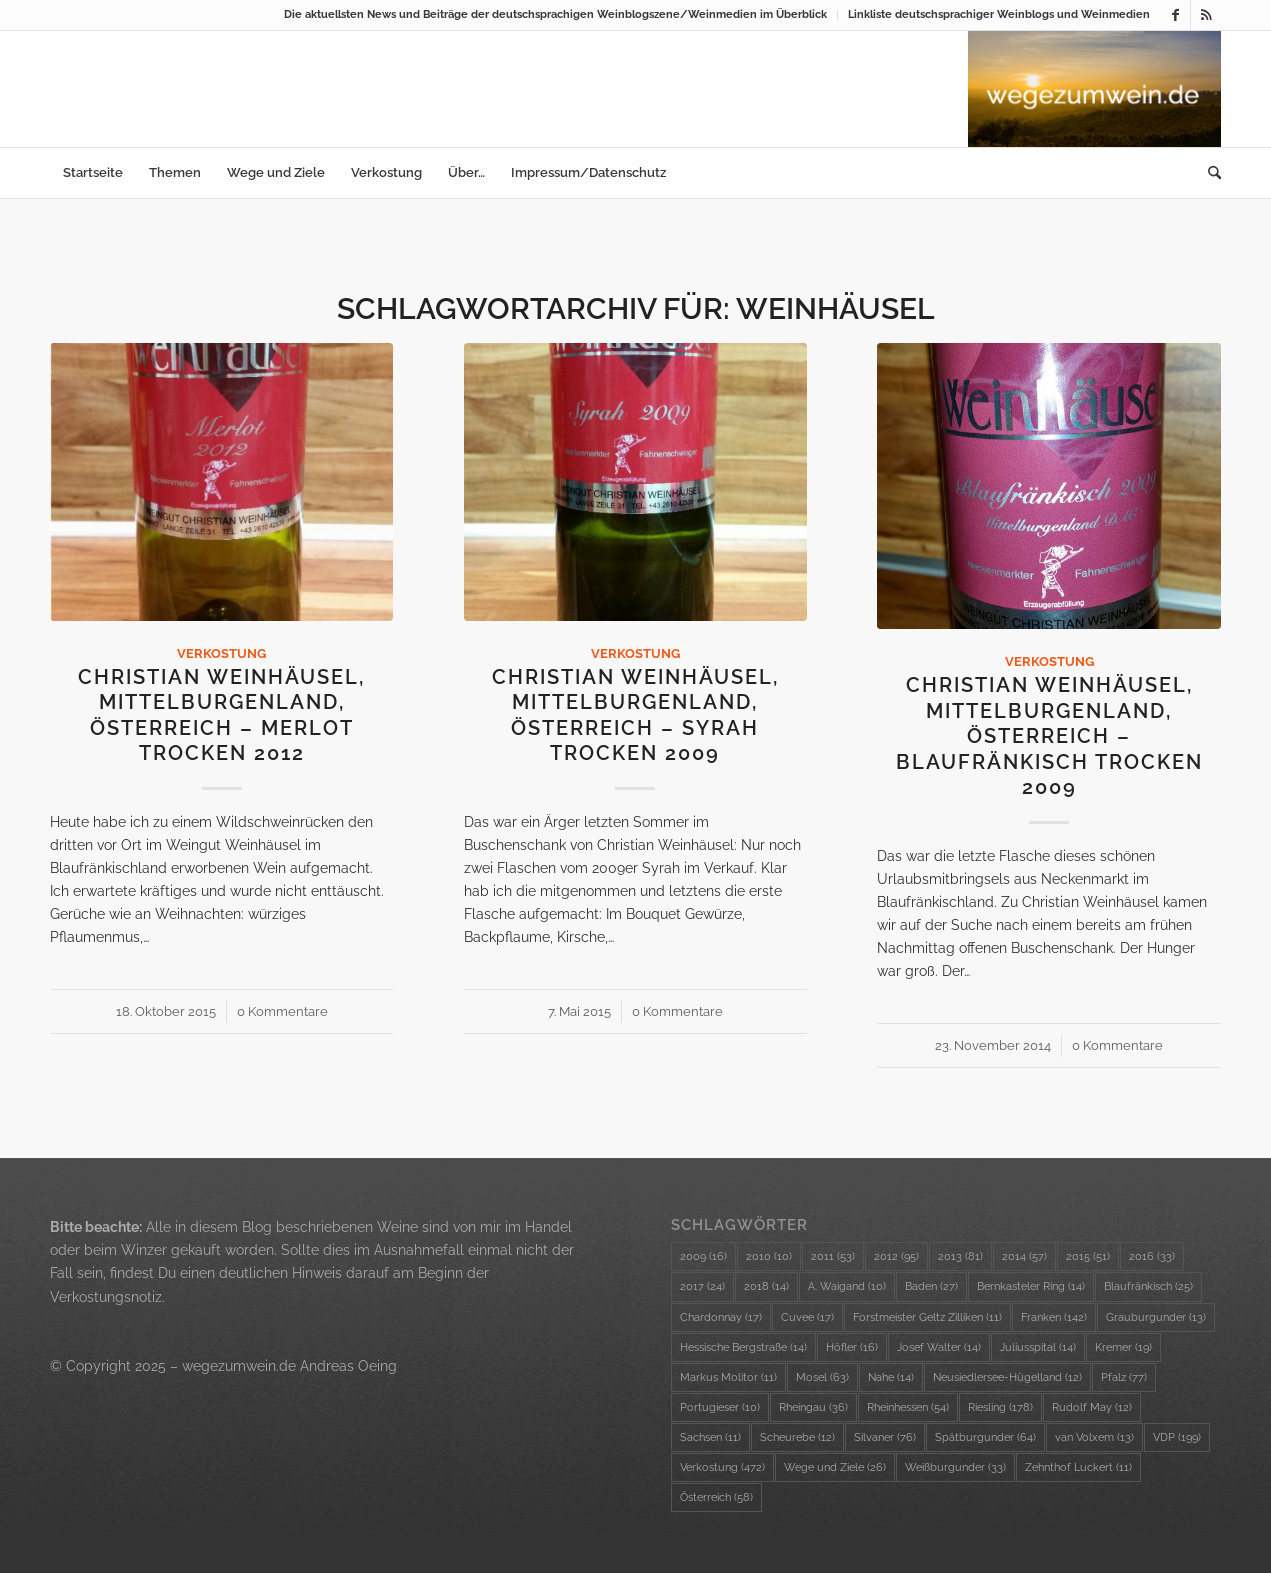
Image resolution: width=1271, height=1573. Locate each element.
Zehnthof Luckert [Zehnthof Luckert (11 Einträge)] (1078, 1467)
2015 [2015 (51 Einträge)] (1088, 1256)
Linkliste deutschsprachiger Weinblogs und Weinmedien (999, 14)
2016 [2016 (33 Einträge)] (1152, 1256)
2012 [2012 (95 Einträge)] (896, 1256)
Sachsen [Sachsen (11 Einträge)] (710, 1437)
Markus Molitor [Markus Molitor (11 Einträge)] (728, 1377)
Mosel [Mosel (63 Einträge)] (822, 1377)
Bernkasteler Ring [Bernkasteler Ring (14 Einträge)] (1031, 1286)
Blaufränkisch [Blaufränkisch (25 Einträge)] (1148, 1286)
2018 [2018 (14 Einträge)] (766, 1286)
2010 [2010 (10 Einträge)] (769, 1256)
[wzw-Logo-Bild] (1094, 89)
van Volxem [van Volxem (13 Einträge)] (1094, 1437)
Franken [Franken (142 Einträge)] (1054, 1317)
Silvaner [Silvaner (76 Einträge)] (885, 1437)
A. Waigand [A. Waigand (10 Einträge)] (847, 1286)
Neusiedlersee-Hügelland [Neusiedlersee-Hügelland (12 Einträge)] (1007, 1377)
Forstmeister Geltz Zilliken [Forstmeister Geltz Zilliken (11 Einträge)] (927, 1317)
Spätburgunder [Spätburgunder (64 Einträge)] (985, 1437)
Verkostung (221, 653)
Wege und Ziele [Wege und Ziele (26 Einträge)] (835, 1467)
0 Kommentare (282, 1011)
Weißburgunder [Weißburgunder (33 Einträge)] (955, 1467)
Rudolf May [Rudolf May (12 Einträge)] (1092, 1407)
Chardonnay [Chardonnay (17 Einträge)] (721, 1317)
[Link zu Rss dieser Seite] (1206, 15)
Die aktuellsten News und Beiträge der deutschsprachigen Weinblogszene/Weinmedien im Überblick (555, 14)
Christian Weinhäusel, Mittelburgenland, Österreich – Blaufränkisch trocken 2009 (1049, 736)
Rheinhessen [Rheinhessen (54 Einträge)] (908, 1407)
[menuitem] (556, 15)
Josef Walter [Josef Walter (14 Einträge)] (939, 1347)
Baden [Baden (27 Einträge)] (931, 1286)
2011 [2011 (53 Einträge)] (833, 1256)
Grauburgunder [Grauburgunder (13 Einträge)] (1156, 1317)
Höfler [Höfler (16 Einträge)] (852, 1347)
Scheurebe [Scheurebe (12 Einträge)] (797, 1437)
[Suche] (1208, 173)
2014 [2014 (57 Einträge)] (1024, 1256)
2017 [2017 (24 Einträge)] (702, 1286)
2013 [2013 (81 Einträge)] (960, 1256)
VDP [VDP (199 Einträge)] (1177, 1437)
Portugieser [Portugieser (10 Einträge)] (720, 1407)
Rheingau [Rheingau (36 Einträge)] (813, 1407)
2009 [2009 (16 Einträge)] (703, 1256)
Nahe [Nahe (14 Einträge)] (891, 1377)
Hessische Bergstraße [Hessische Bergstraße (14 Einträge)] (743, 1347)
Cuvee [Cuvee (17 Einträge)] (807, 1317)
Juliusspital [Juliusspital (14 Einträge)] (1038, 1347)
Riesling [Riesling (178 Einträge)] (1000, 1407)
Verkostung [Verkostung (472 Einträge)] (722, 1467)
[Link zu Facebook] (1175, 15)
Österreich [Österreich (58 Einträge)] (716, 1497)
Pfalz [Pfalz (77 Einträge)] (1124, 1377)
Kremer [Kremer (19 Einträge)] (1123, 1347)
